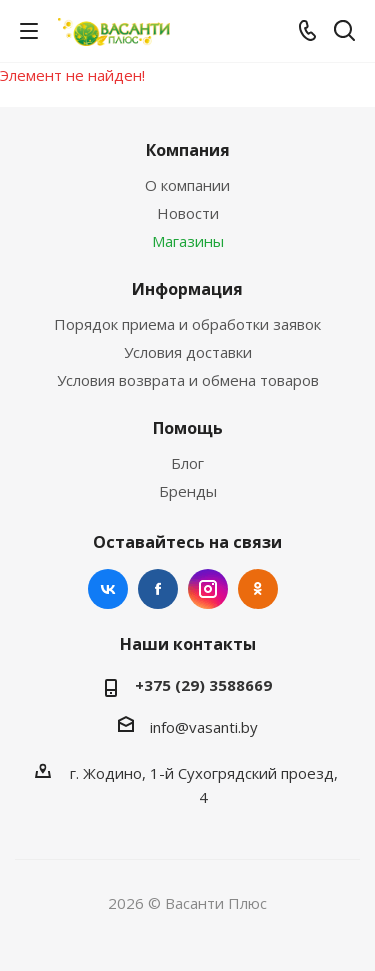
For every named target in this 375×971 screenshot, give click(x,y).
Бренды (188, 491)
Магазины (188, 241)
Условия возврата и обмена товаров (188, 380)
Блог (187, 463)
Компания (188, 150)
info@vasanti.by (204, 727)
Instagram (208, 589)
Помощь (188, 428)
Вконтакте (108, 589)
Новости (188, 213)
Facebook (158, 589)
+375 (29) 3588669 (203, 685)
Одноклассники (258, 589)
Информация (187, 289)
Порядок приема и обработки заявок (187, 324)
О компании (187, 185)
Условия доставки (188, 352)
